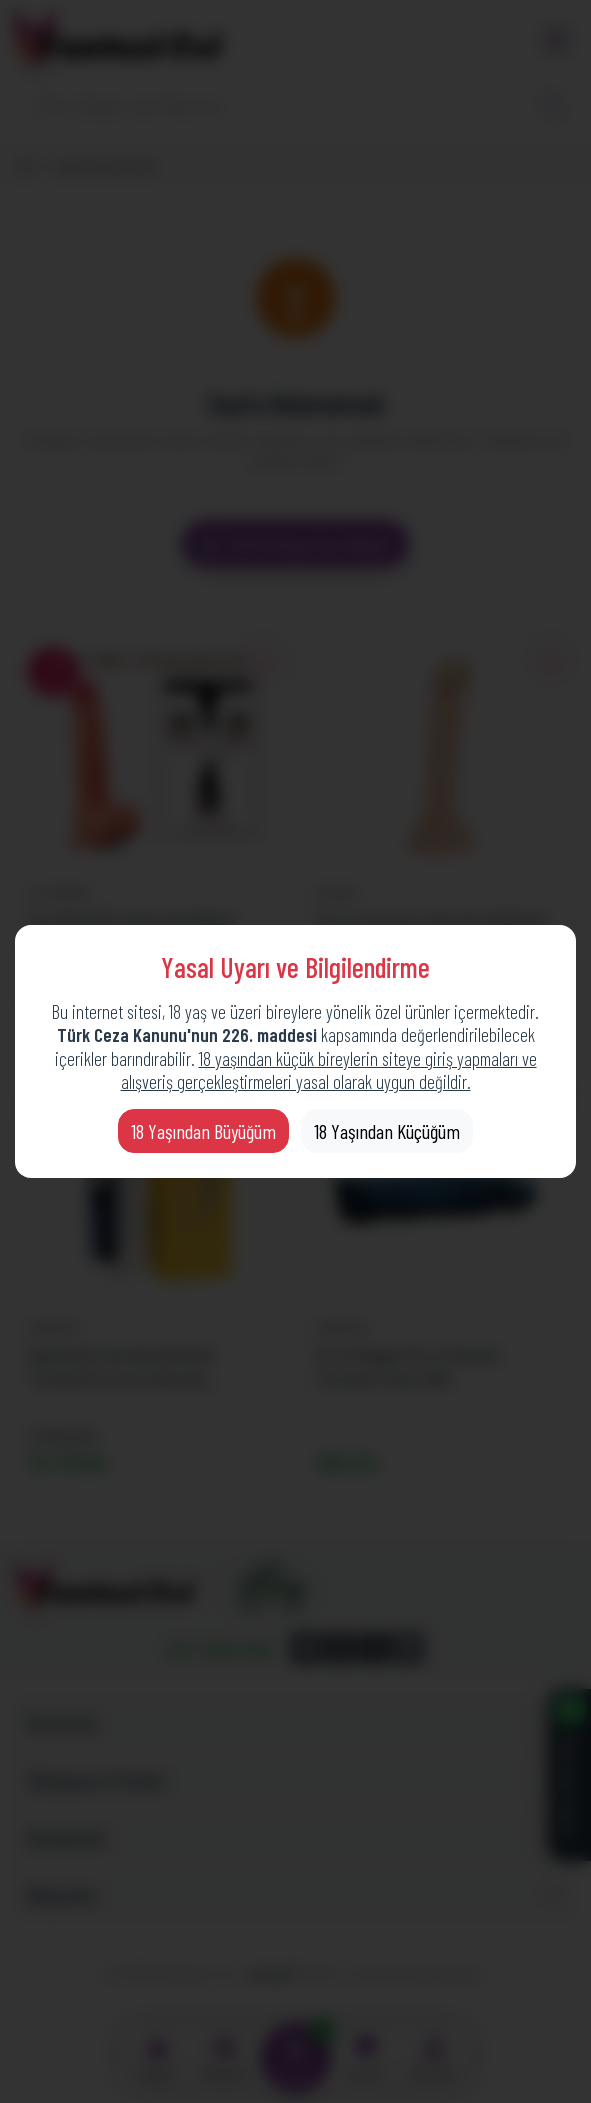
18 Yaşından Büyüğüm (203, 1131)
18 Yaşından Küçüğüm (387, 1131)
